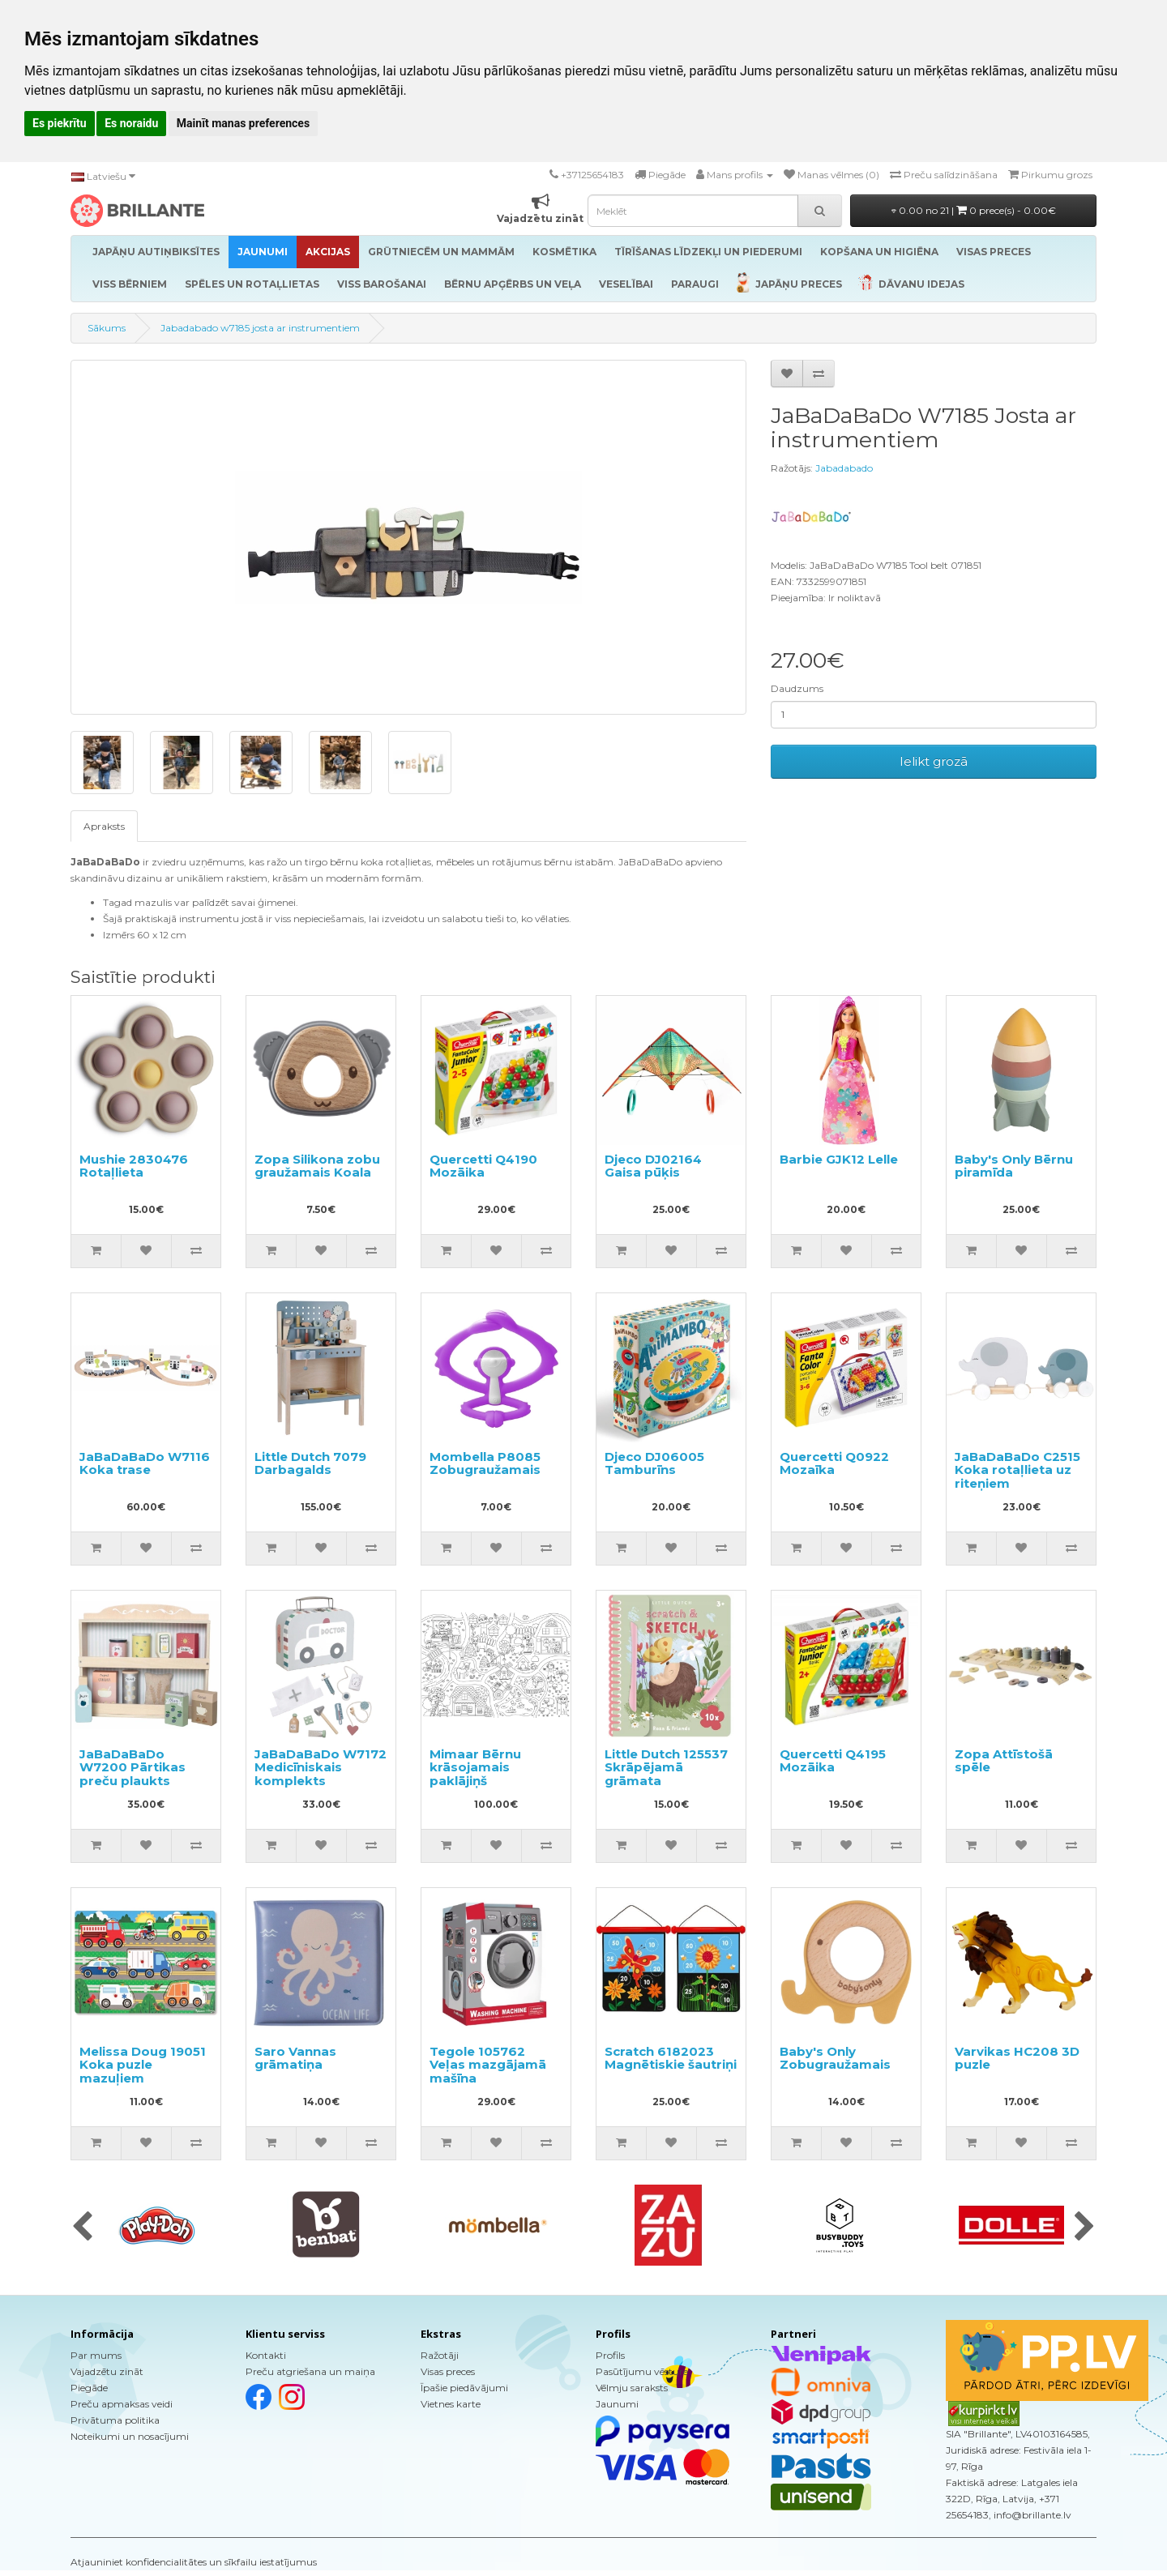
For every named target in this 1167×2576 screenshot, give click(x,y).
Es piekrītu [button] (59, 123)
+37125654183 (592, 175)
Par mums (96, 2355)
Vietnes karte (451, 2404)
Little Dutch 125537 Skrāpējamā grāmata (666, 1767)
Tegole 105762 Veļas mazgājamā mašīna (488, 2065)
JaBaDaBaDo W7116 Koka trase (144, 1463)
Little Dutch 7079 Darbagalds (310, 1463)
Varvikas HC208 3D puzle (1017, 2058)
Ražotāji (440, 2355)
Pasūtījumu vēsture (642, 2371)
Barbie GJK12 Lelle (839, 1159)
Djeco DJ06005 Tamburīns (654, 1463)
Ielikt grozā (934, 761)
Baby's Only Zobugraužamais (835, 2058)
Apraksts (104, 826)
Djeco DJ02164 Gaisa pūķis (653, 1166)
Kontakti (266, 2355)
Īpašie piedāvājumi (464, 2388)
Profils (610, 2355)
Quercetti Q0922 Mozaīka (834, 1463)
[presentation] (82, 2228)
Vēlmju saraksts (632, 2388)
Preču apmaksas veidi (122, 2404)
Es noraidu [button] (131, 123)
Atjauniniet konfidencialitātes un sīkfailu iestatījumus (194, 2562)
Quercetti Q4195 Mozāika (833, 1760)
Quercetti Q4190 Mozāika (483, 1166)
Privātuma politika (115, 2420)
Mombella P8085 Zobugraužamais (485, 1463)
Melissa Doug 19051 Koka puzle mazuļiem (142, 2065)
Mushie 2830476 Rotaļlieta (133, 1166)
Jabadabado (844, 468)
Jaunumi (617, 2404)
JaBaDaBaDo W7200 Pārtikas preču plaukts (132, 1767)
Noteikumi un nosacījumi (130, 2436)
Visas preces (448, 2371)
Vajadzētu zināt (107, 2371)
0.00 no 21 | (973, 210)
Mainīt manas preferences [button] (243, 123)
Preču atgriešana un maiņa (310, 2371)
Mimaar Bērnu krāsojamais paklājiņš (475, 1767)
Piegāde (89, 2388)
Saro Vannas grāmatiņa (295, 2058)
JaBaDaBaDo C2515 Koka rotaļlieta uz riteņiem (1017, 1470)
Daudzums (797, 688)
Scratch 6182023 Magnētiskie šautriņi (671, 2058)
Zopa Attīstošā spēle (1004, 1760)
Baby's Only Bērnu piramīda (1014, 1166)
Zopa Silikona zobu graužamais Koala (317, 1166)
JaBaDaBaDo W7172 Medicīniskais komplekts (320, 1767)
